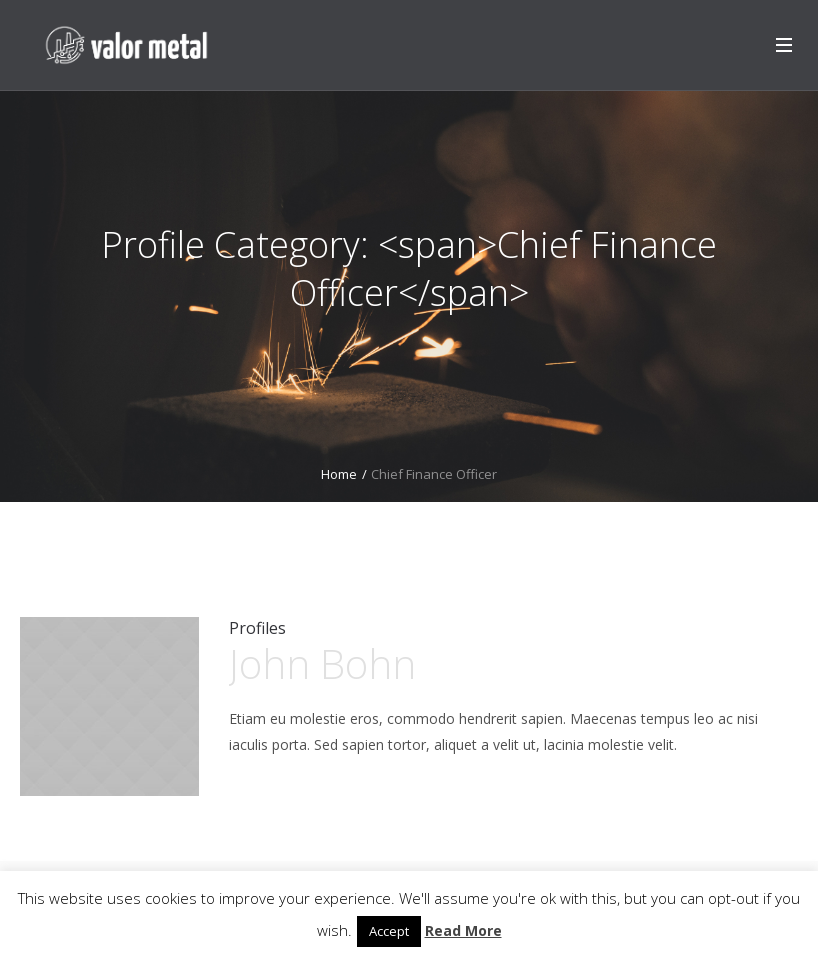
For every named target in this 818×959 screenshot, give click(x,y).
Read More (463, 930)
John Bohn (322, 663)
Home (339, 474)
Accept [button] (389, 931)
